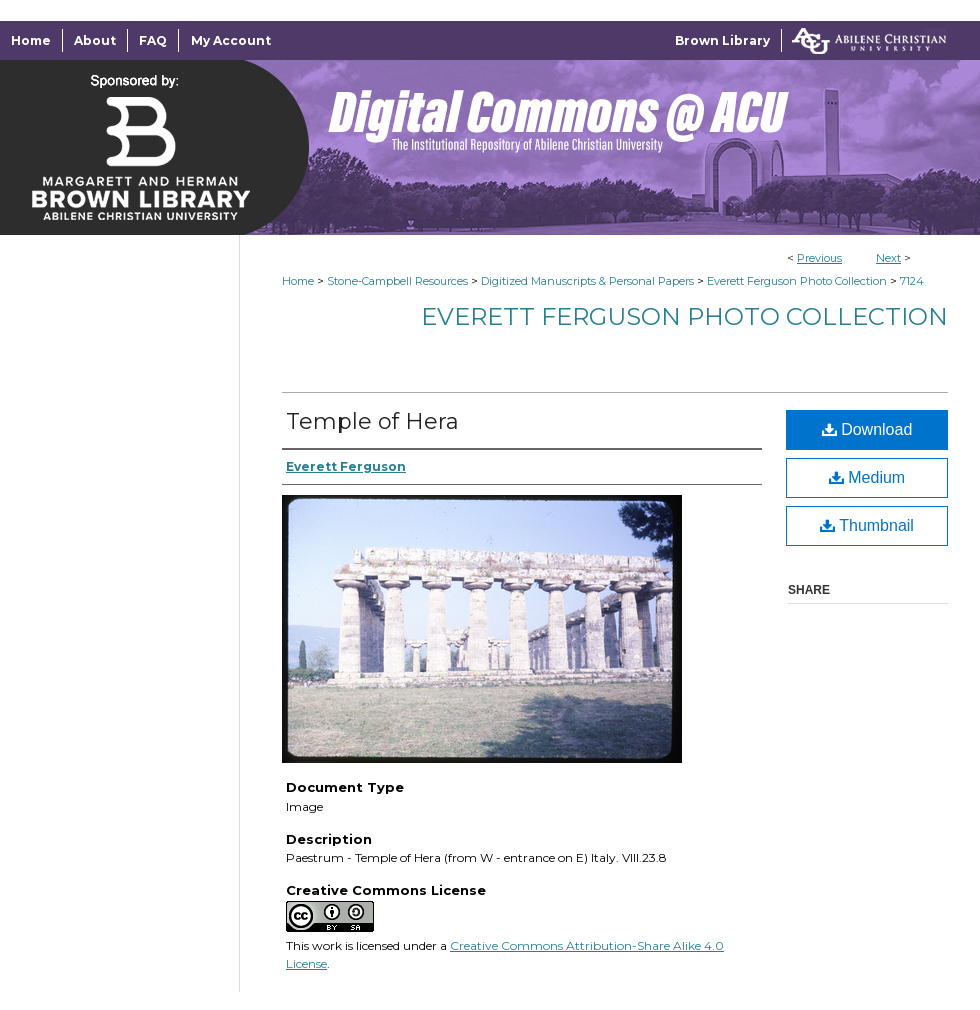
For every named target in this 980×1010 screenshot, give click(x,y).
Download (867, 429)
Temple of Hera (372, 421)
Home (298, 281)
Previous (819, 258)
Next (888, 258)
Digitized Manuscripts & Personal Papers (587, 281)
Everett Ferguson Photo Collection (797, 281)
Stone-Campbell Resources (397, 281)
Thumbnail (867, 525)
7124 (912, 281)
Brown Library (722, 40)
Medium (867, 477)
